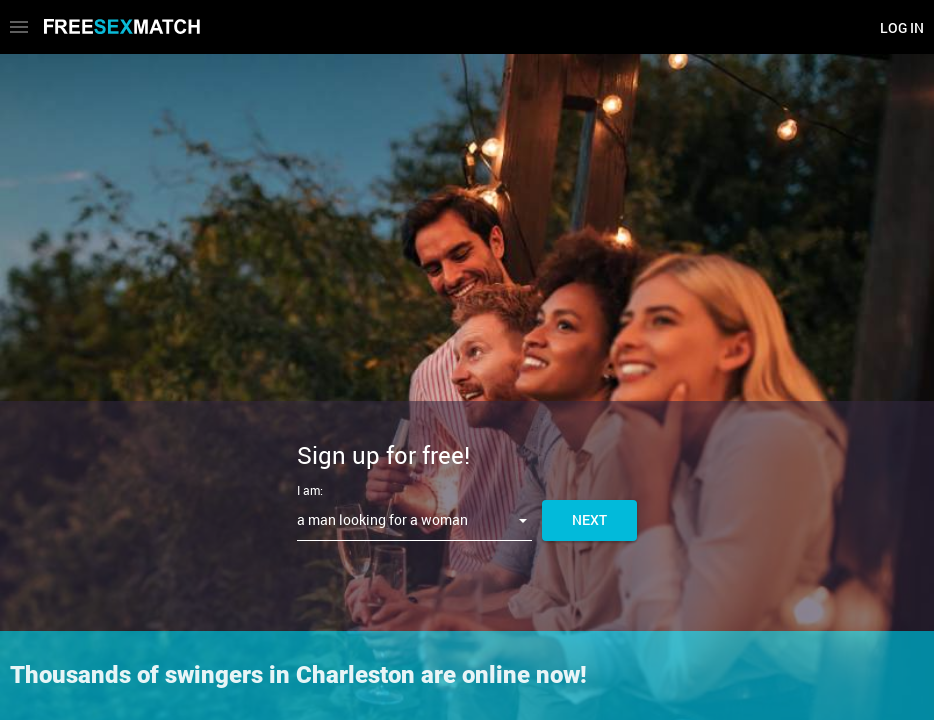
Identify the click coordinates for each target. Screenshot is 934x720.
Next (589, 519)
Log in (902, 27)
